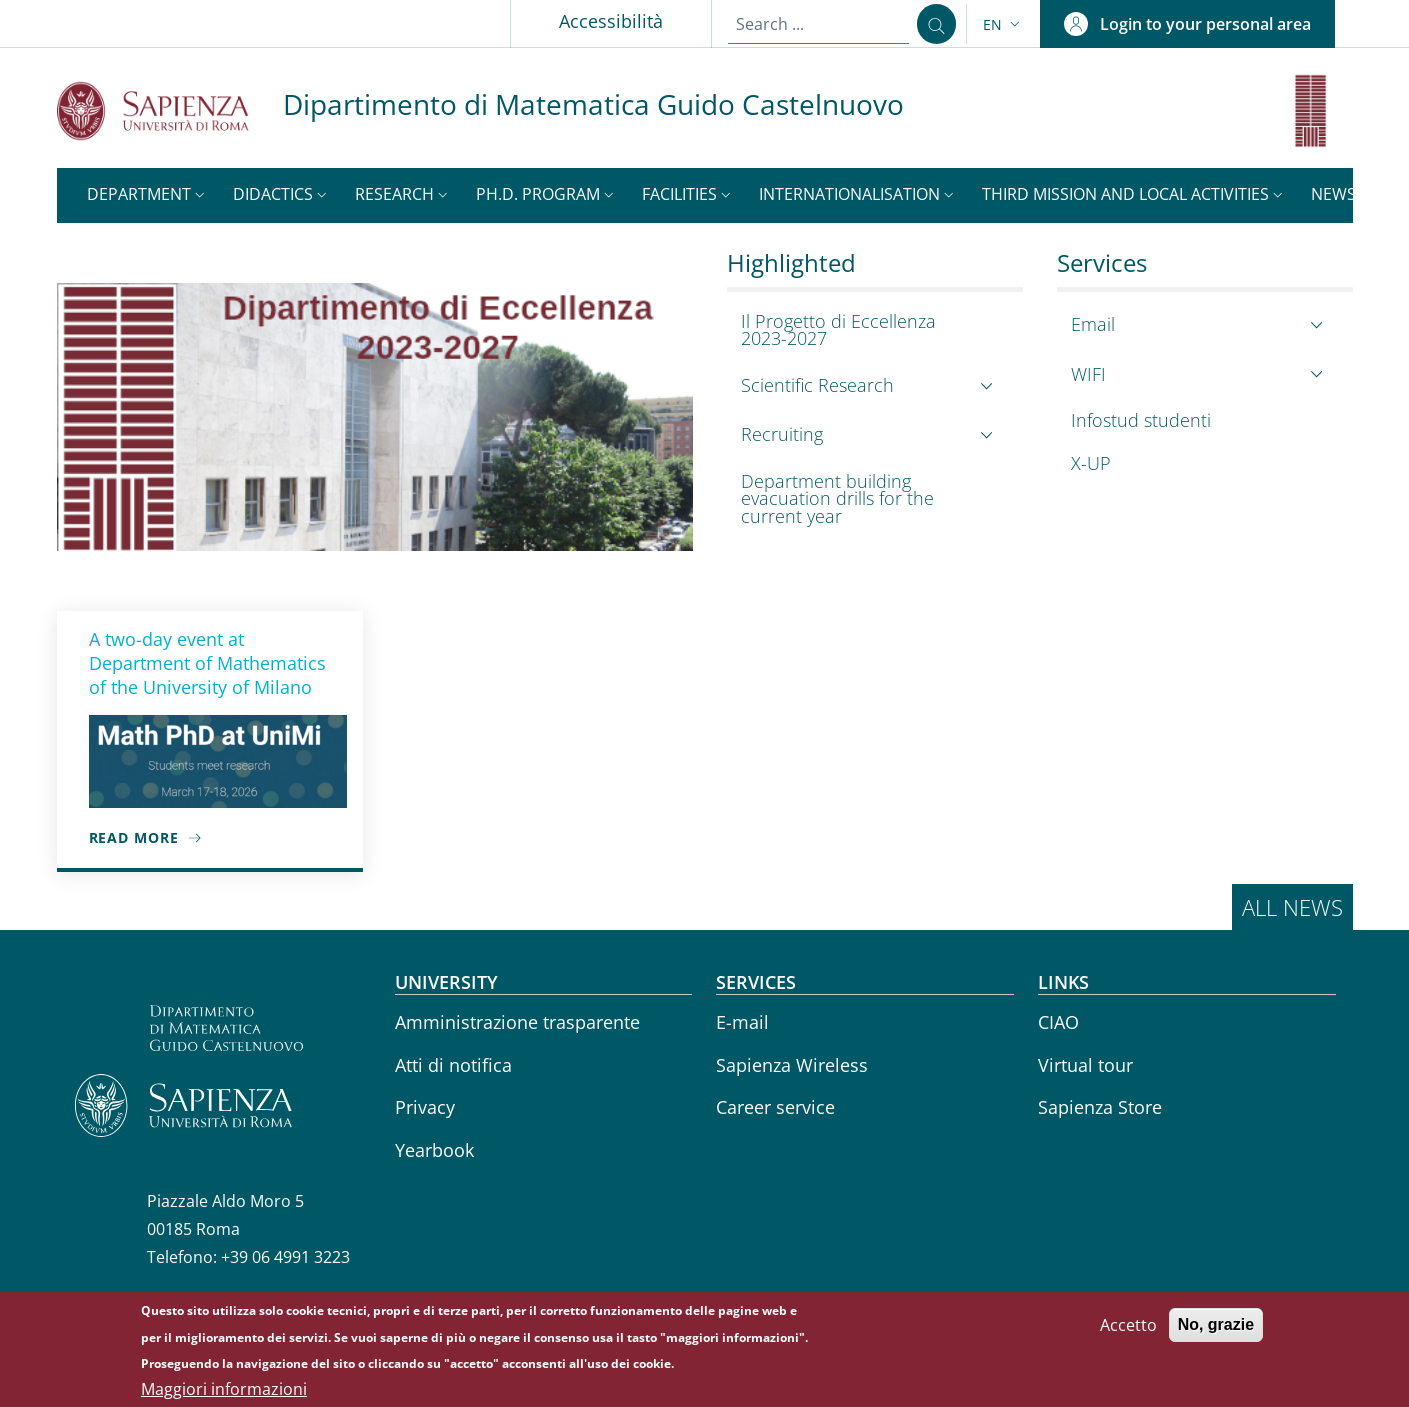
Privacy (425, 1107)
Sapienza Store (1100, 1107)
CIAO (1058, 1022)
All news (1292, 907)
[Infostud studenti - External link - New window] (1200, 420)
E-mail (742, 1022)
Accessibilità (611, 21)
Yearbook (434, 1150)
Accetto (1128, 1325)
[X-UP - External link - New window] (1200, 463)
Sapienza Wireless (792, 1065)
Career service (775, 1107)
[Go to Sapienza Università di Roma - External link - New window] (170, 110)
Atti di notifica (453, 1065)
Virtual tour (1085, 1065)
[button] (1003, 24)
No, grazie (1216, 1324)
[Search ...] (936, 24)
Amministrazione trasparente (517, 1022)
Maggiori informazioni (224, 1389)
